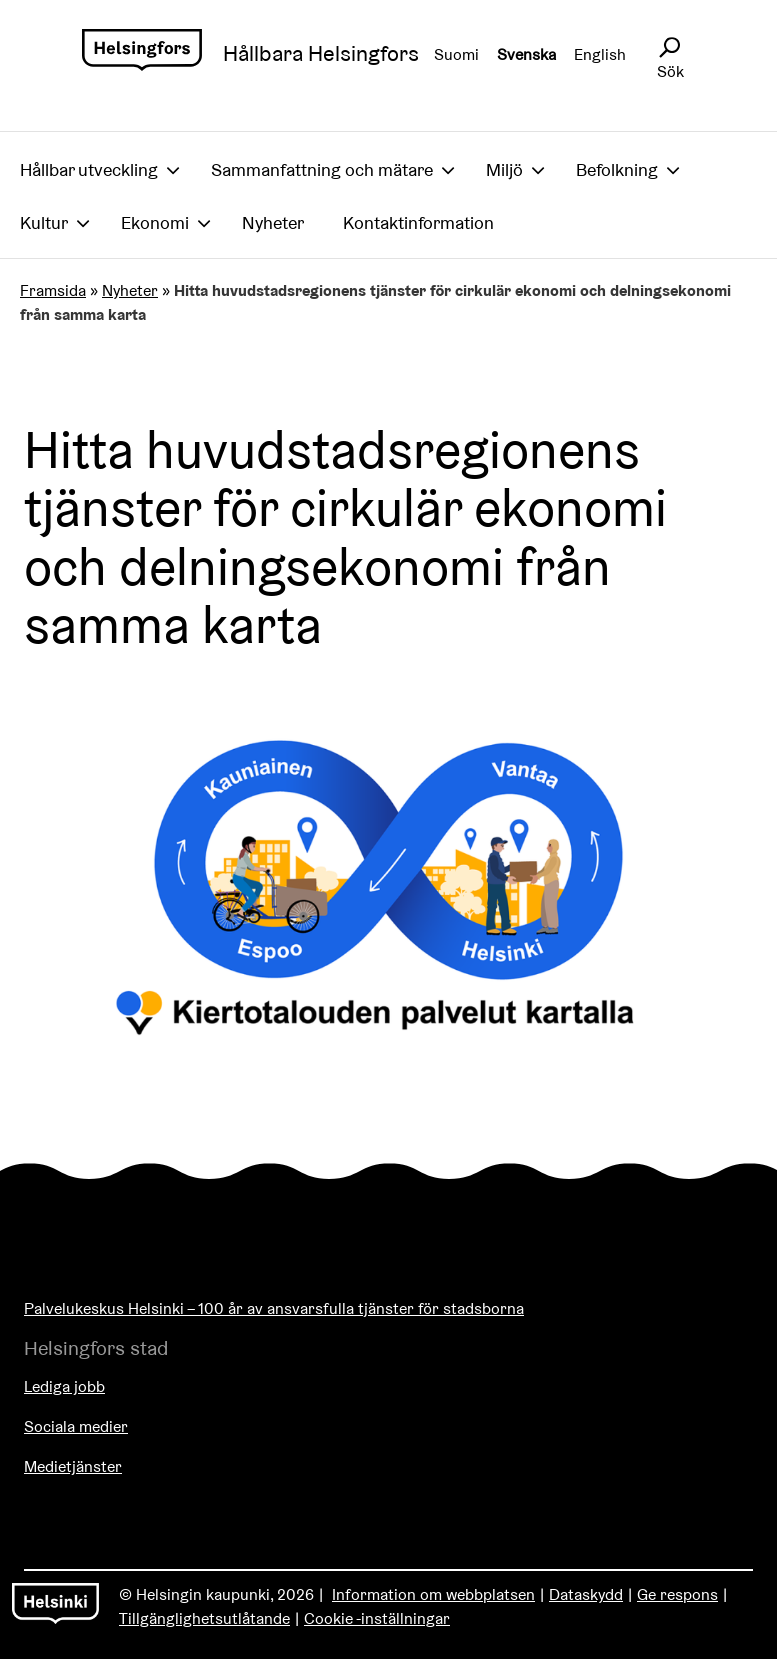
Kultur (44, 222)
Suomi (456, 54)
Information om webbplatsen (433, 1594)
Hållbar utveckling (89, 169)
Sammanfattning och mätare (322, 169)
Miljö (504, 169)
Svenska (526, 54)
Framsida (53, 290)
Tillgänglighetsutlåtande (204, 1618)
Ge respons (677, 1594)
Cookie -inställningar (377, 1618)
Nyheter (273, 222)
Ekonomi (155, 222)
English (600, 54)
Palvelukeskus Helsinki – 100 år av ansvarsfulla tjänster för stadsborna (274, 1308)
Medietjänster (73, 1466)
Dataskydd (586, 1594)
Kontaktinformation (418, 222)
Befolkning (617, 169)
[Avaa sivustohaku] (669, 48)
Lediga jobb (64, 1386)
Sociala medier (76, 1426)
